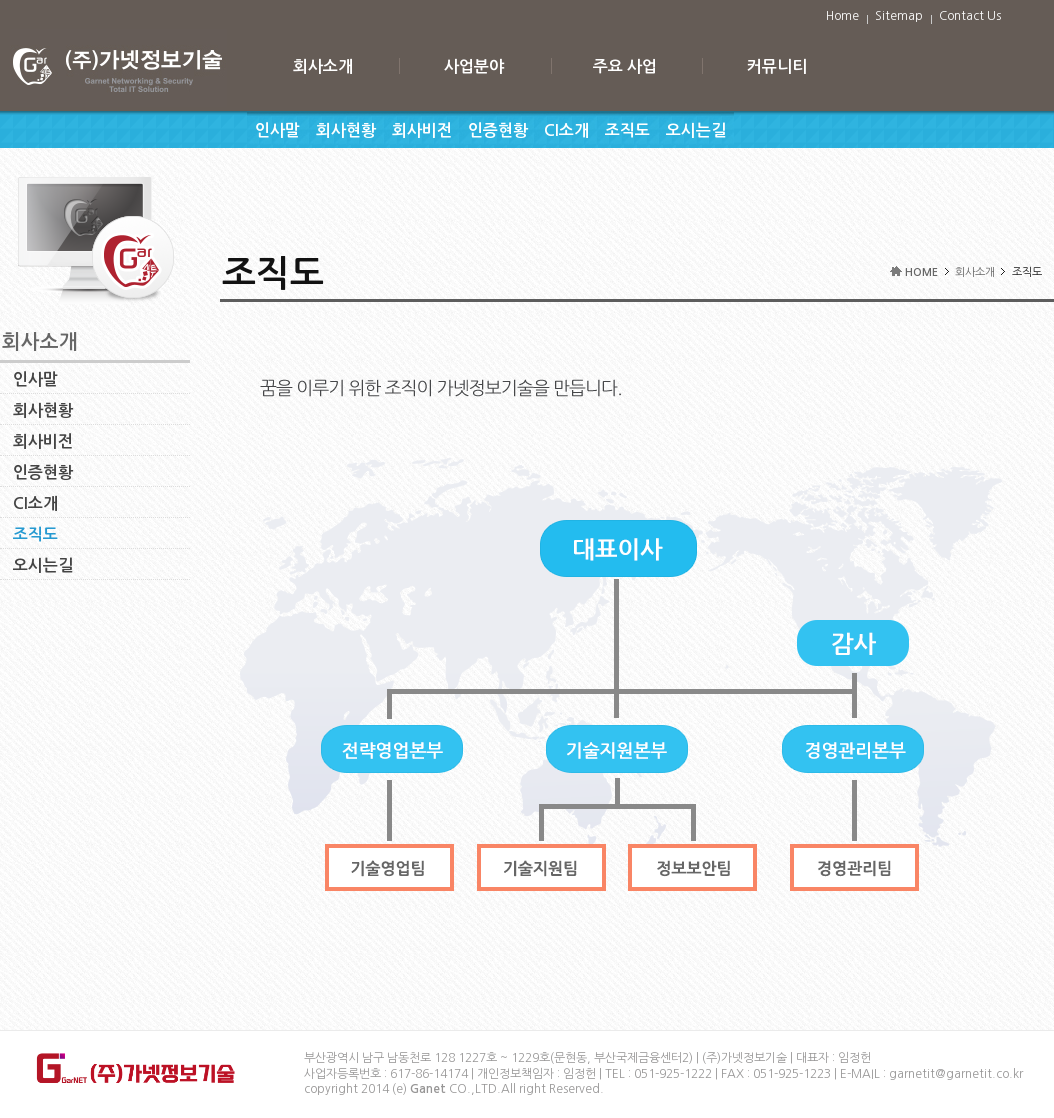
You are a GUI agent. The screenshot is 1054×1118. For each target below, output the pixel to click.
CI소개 (566, 130)
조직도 (627, 130)
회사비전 (422, 130)
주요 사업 (625, 66)
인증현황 (498, 130)
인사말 (277, 130)
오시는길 (696, 130)
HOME (921, 272)
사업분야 (474, 66)
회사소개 (323, 66)
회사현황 (346, 130)
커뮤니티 (777, 66)
